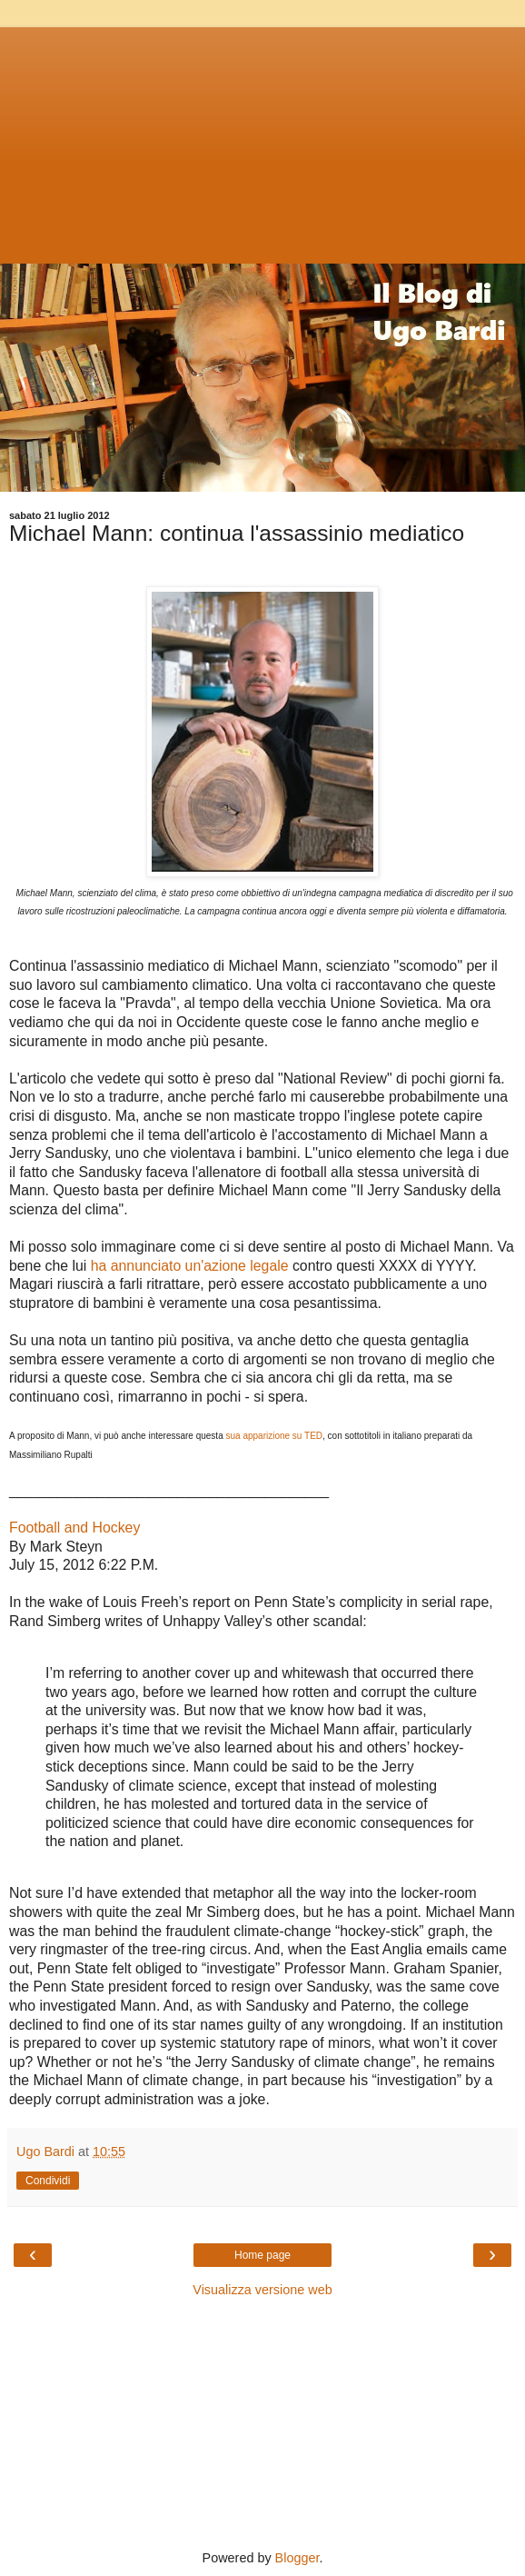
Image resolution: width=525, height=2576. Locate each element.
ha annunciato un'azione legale (190, 1265)
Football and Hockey (74, 1527)
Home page (262, 2255)
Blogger (297, 2558)
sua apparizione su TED (273, 1436)
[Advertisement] (262, 141)
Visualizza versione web (262, 2289)
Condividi (47, 2180)
